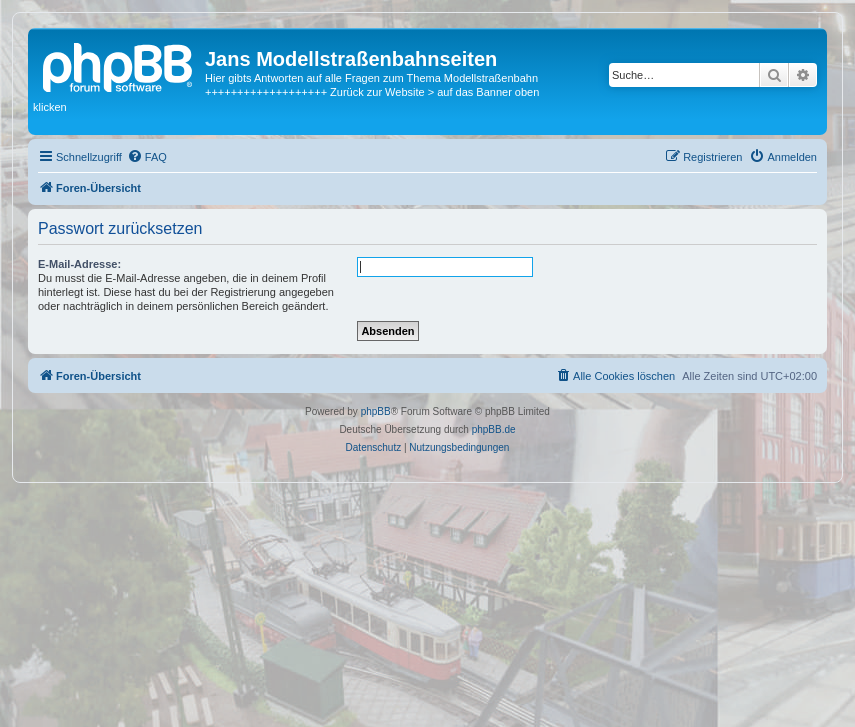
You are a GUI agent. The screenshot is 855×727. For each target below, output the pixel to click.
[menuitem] (147, 157)
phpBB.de (494, 429)
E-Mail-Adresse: (79, 264)
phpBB (376, 411)
